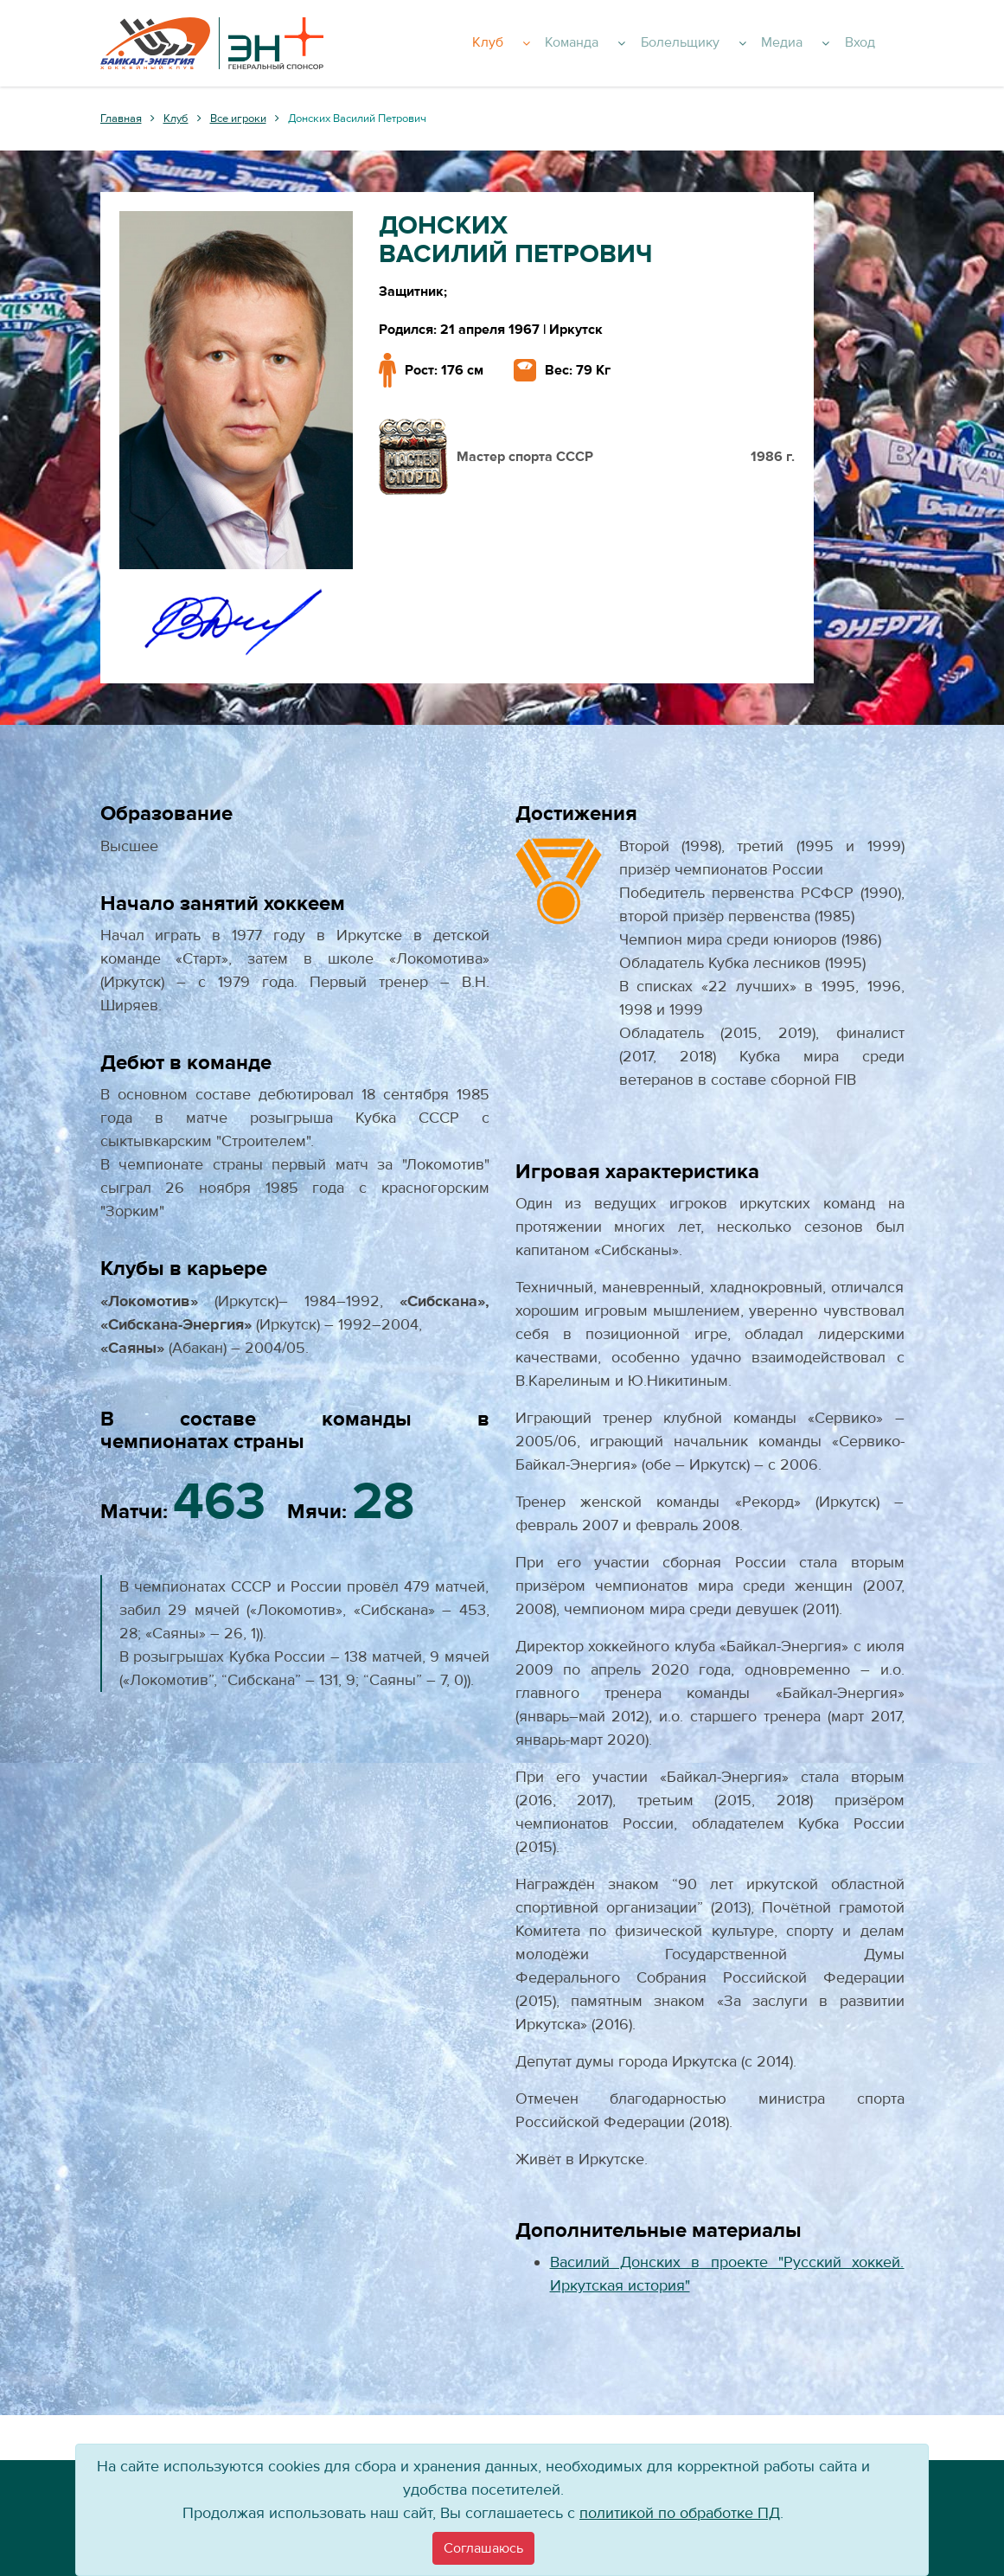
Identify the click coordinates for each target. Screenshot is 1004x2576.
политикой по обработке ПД (679, 2513)
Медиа (823, 43)
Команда (631, 43)
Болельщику (731, 43)
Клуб (556, 43)
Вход (881, 43)
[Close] (483, 2548)
